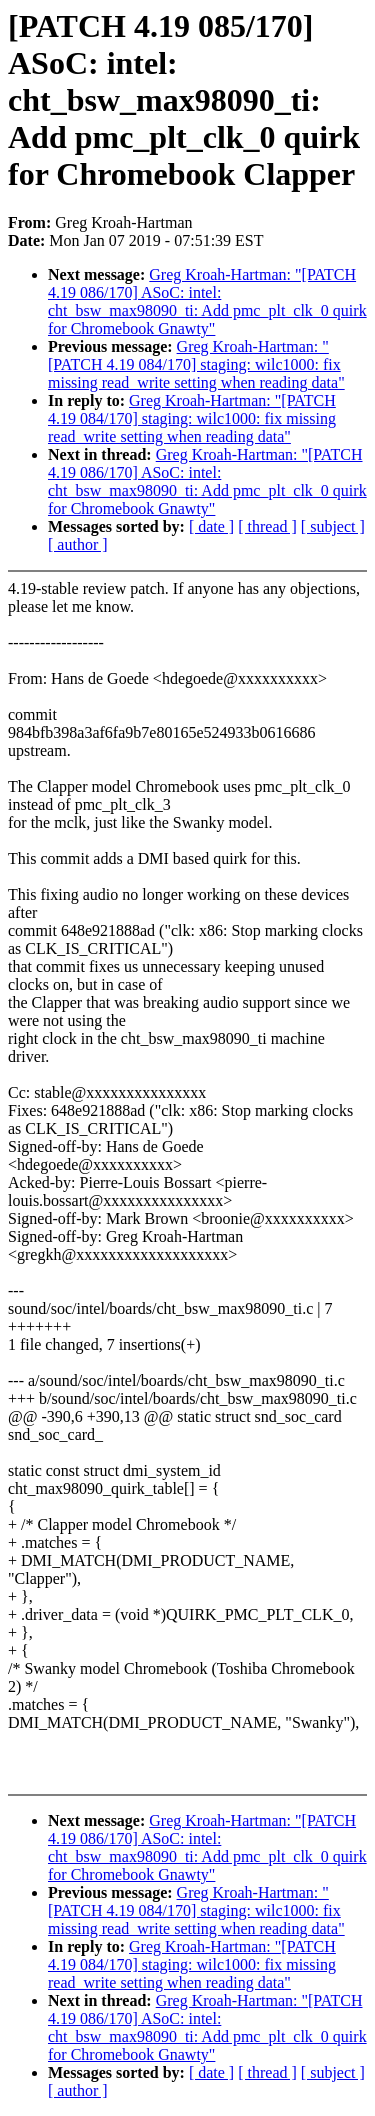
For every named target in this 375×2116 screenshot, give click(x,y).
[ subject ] (333, 526)
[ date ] (211, 526)
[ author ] (78, 544)
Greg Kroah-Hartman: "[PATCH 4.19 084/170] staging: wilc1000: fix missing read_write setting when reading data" (196, 364)
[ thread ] (267, 526)
